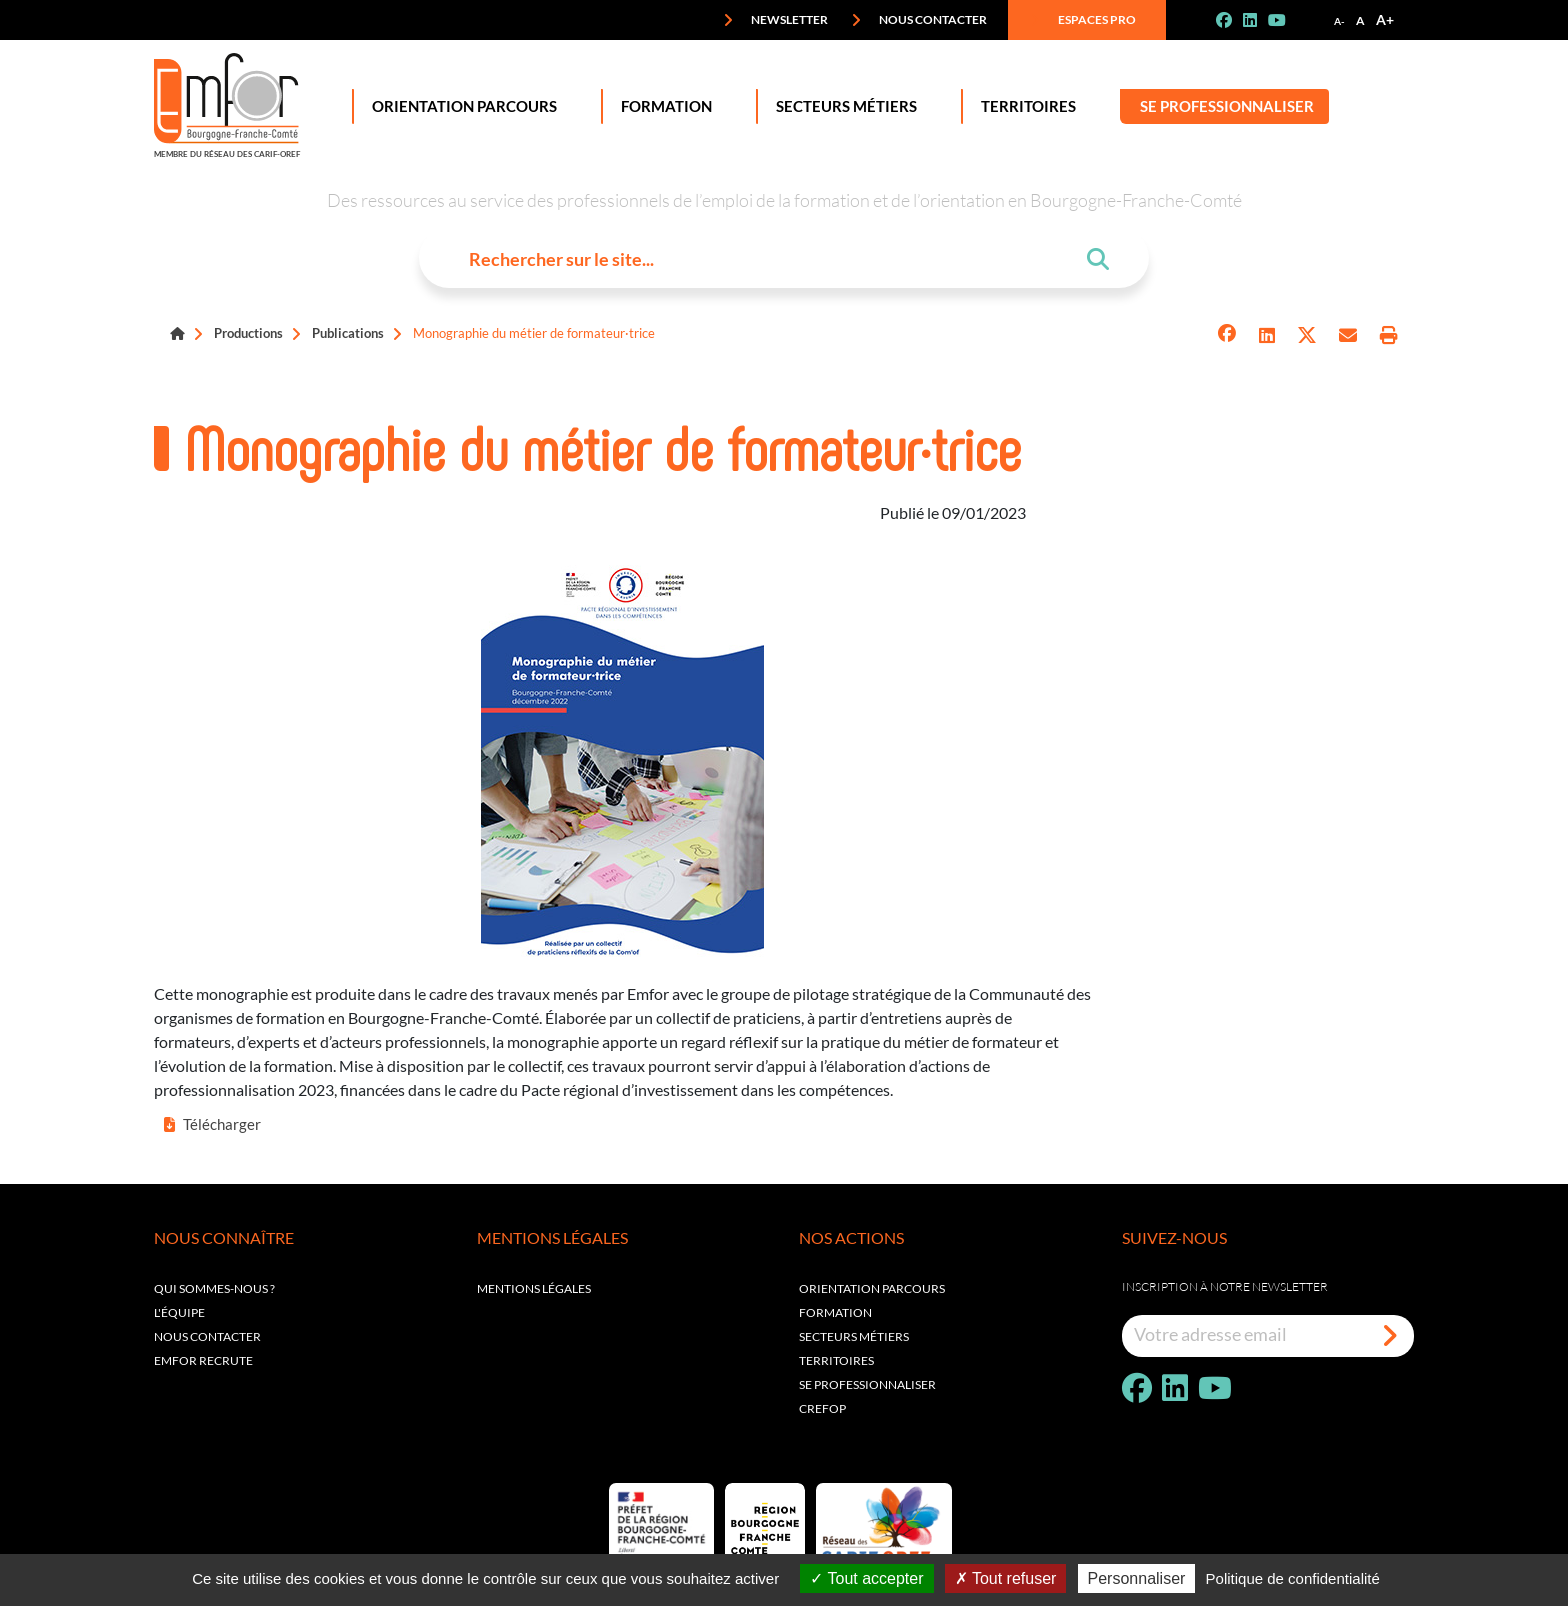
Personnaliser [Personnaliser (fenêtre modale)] (1137, 1578)
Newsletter (775, 20)
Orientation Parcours (460, 106)
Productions (248, 333)
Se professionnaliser (1227, 106)
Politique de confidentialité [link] (1293, 1578)
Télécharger (212, 1124)
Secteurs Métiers (842, 106)
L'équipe (179, 1312)
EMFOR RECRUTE (203, 1360)
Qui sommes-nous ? (214, 1288)
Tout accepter (866, 1578)
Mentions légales (534, 1288)
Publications (348, 333)
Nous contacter (919, 20)
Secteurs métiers (854, 1336)
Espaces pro (1083, 20)
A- (1339, 21)
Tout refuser (1006, 1578)
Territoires (1024, 106)
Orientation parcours (872, 1288)
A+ (1385, 19)
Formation (662, 106)
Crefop (822, 1408)
